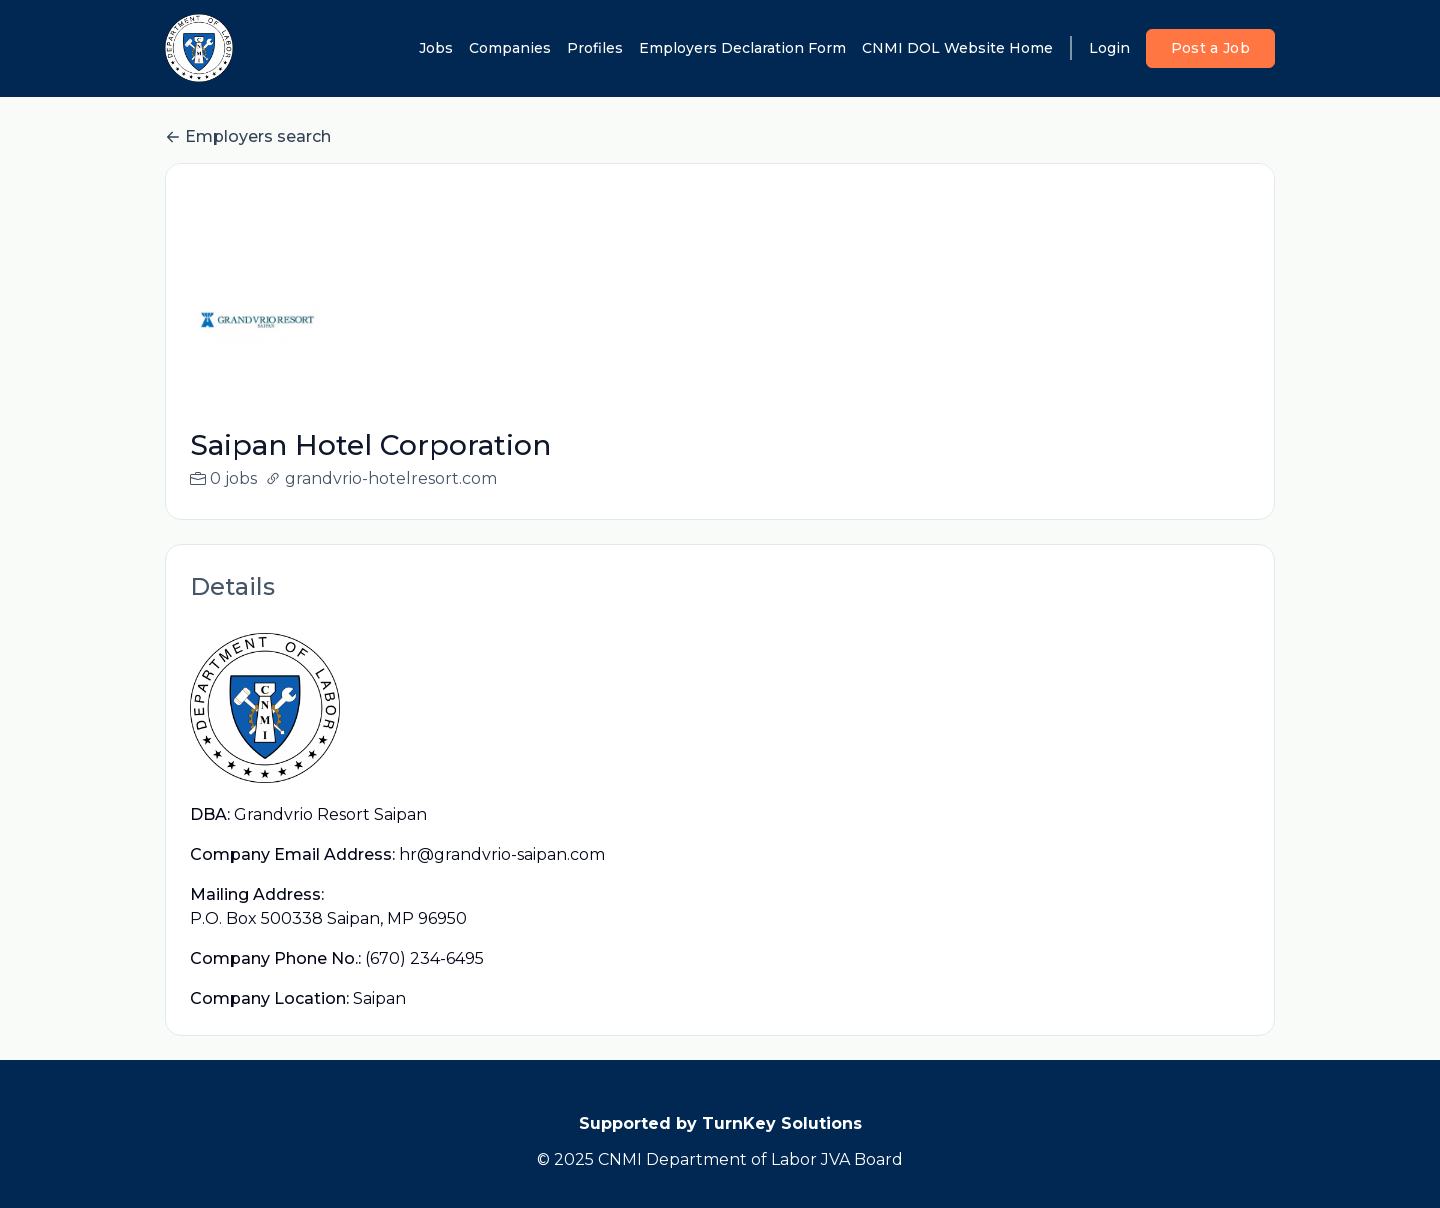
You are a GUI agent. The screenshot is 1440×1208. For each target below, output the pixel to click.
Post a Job (1211, 48)
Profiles (595, 48)
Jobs (436, 48)
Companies (510, 48)
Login (1109, 48)
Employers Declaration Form (742, 48)
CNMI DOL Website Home (957, 48)
